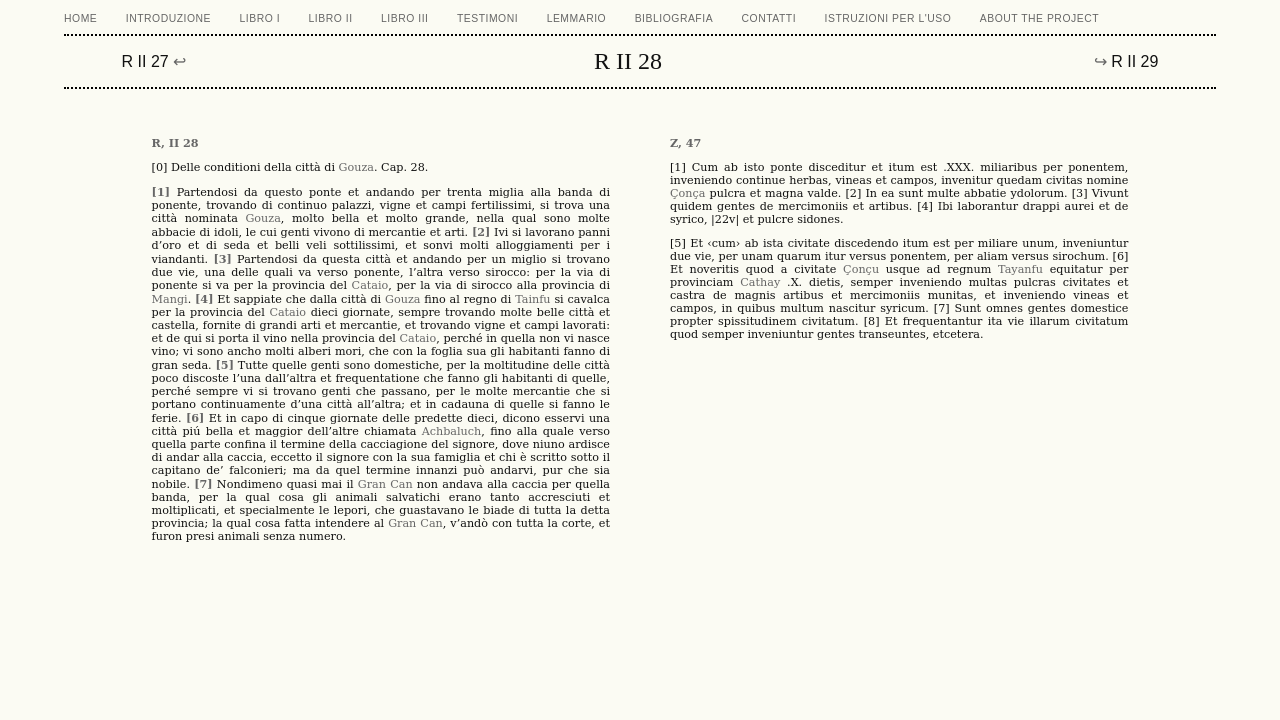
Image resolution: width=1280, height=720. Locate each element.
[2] (481, 232)
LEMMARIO (577, 18)
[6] (195, 418)
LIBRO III (404, 18)
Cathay (760, 282)
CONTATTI (769, 18)
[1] (161, 192)
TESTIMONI (487, 18)
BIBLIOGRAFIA (674, 18)
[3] (222, 259)
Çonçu (861, 269)
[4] (204, 299)
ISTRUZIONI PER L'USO (888, 18)
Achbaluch (452, 431)
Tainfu (532, 299)
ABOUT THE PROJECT (1039, 18)
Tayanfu (1020, 269)
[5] (225, 365)
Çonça (687, 193)
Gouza (356, 167)
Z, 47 (685, 143)
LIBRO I (260, 18)
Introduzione (168, 18)
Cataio (370, 285)
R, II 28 (175, 143)
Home (80, 18)
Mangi (170, 299)
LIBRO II (331, 18)
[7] (203, 484)
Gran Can (385, 484)
